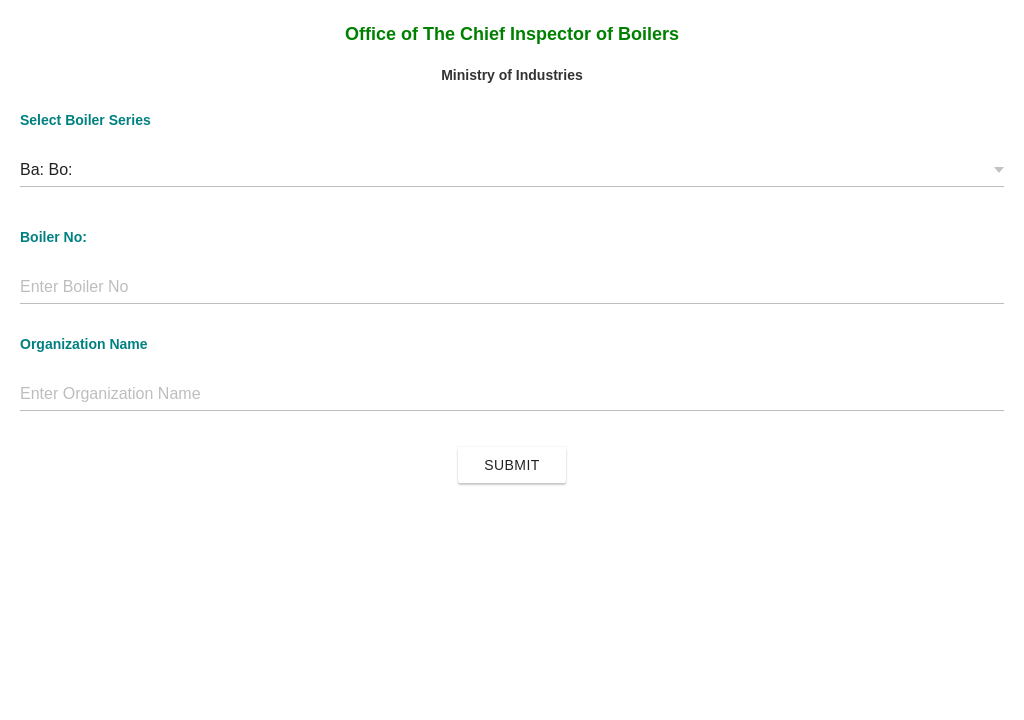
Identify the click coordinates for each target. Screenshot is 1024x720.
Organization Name (84, 344)
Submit (511, 465)
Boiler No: (53, 237)
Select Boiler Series (85, 120)
